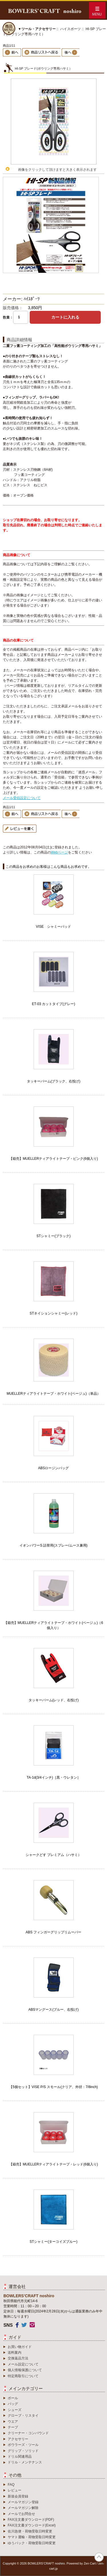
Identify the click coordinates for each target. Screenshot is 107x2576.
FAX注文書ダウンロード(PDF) (31, 2520)
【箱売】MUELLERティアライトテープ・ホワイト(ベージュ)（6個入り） (53, 1625)
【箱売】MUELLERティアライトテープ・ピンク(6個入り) (53, 1159)
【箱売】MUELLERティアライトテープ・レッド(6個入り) (53, 2164)
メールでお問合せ (21, 2514)
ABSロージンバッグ (53, 1468)
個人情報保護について (25, 2370)
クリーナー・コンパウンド (28, 2433)
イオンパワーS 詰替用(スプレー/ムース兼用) (53, 1545)
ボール (13, 2398)
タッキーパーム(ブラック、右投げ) (53, 1081)
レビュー (14, 2490)
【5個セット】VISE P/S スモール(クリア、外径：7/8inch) (53, 2087)
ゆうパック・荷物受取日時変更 (32, 2543)
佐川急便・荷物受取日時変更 (30, 2531)
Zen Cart (90, 2563)
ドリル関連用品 (20, 2457)
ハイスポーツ (70, 29)
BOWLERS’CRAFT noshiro (46, 2563)
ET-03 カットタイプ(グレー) (53, 1004)
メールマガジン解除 (23, 2508)
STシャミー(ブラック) (53, 1236)
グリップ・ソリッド (23, 2451)
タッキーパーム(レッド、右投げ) (54, 1700)
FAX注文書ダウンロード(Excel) (32, 2525)
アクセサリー (18, 2439)
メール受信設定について (22, 798)
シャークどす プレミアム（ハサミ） (53, 1855)
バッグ (13, 2404)
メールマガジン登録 (23, 2502)
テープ (13, 2427)
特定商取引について (23, 2376)
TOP (99, 2557)
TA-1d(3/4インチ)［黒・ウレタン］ (53, 1777)
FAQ (11, 2485)
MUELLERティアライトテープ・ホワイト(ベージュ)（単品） (53, 1394)
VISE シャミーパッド (53, 927)
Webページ (59, 852)
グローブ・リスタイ (23, 2416)
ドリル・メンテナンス (25, 2462)
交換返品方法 (18, 2358)
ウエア (13, 2422)
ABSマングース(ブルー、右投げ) (53, 2010)
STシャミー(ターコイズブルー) (53, 2242)
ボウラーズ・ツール (23, 2445)
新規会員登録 (18, 2496)
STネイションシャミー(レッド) (53, 1313)
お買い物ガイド (20, 2347)
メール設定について (23, 2364)
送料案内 (14, 2353)
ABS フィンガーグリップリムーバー (53, 1932)
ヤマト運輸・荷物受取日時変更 (32, 2537)
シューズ (14, 2410)
